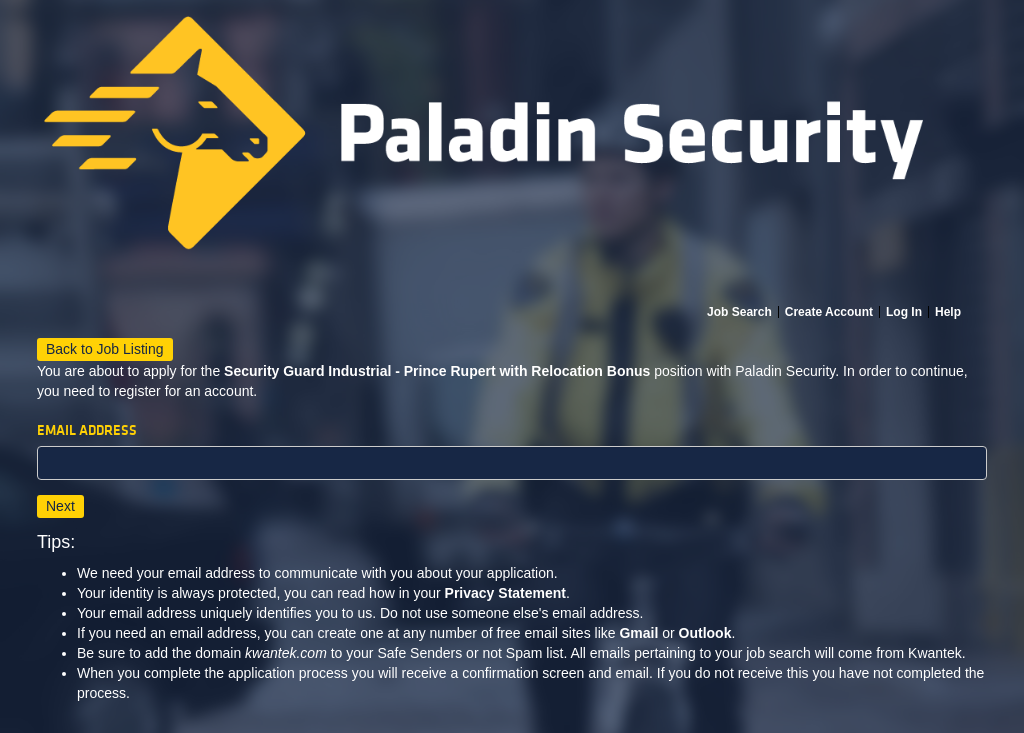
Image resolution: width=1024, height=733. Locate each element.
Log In (904, 312)
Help (948, 312)
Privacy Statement (505, 593)
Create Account (829, 312)
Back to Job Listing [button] (105, 349)
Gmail (638, 633)
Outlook (705, 633)
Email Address (87, 430)
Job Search (739, 312)
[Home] (512, 152)
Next (60, 506)
